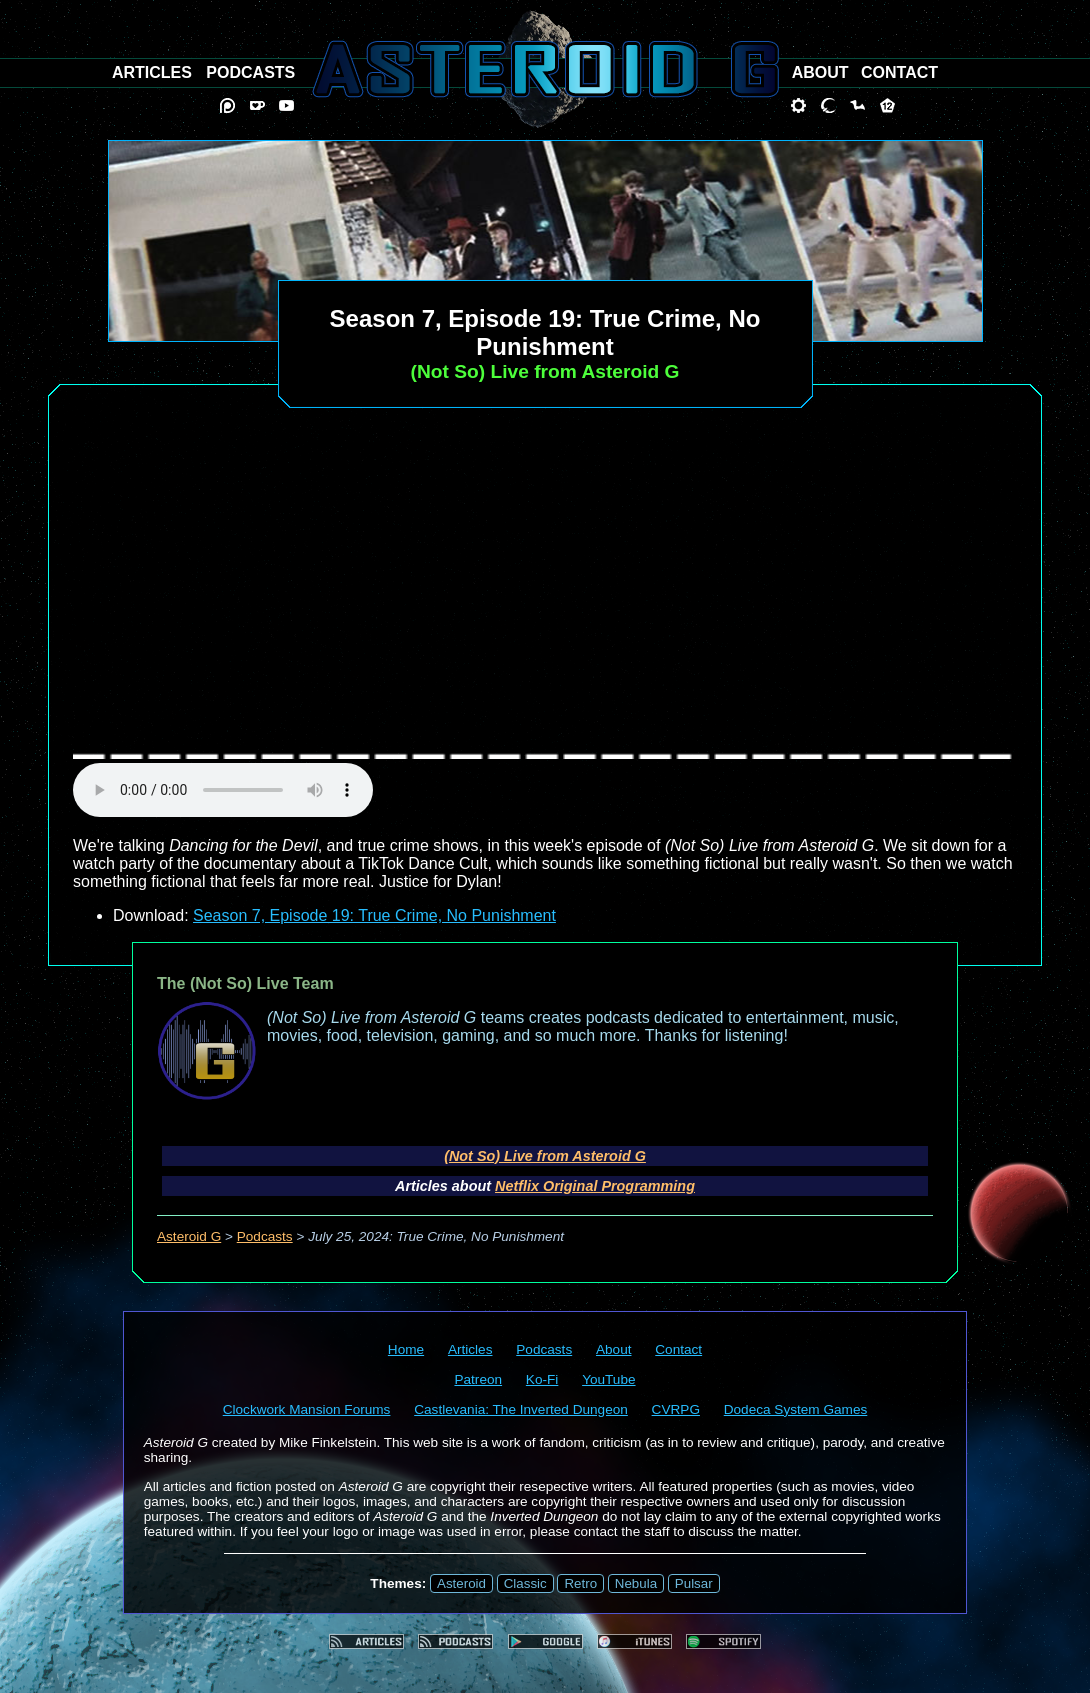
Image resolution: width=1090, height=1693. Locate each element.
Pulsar (694, 1583)
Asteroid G (189, 1236)
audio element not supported (223, 790)
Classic (525, 1583)
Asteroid (461, 1583)
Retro (580, 1583)
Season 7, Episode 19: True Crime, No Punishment (374, 915)
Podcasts (265, 1236)
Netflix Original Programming (595, 1186)
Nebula (636, 1583)
